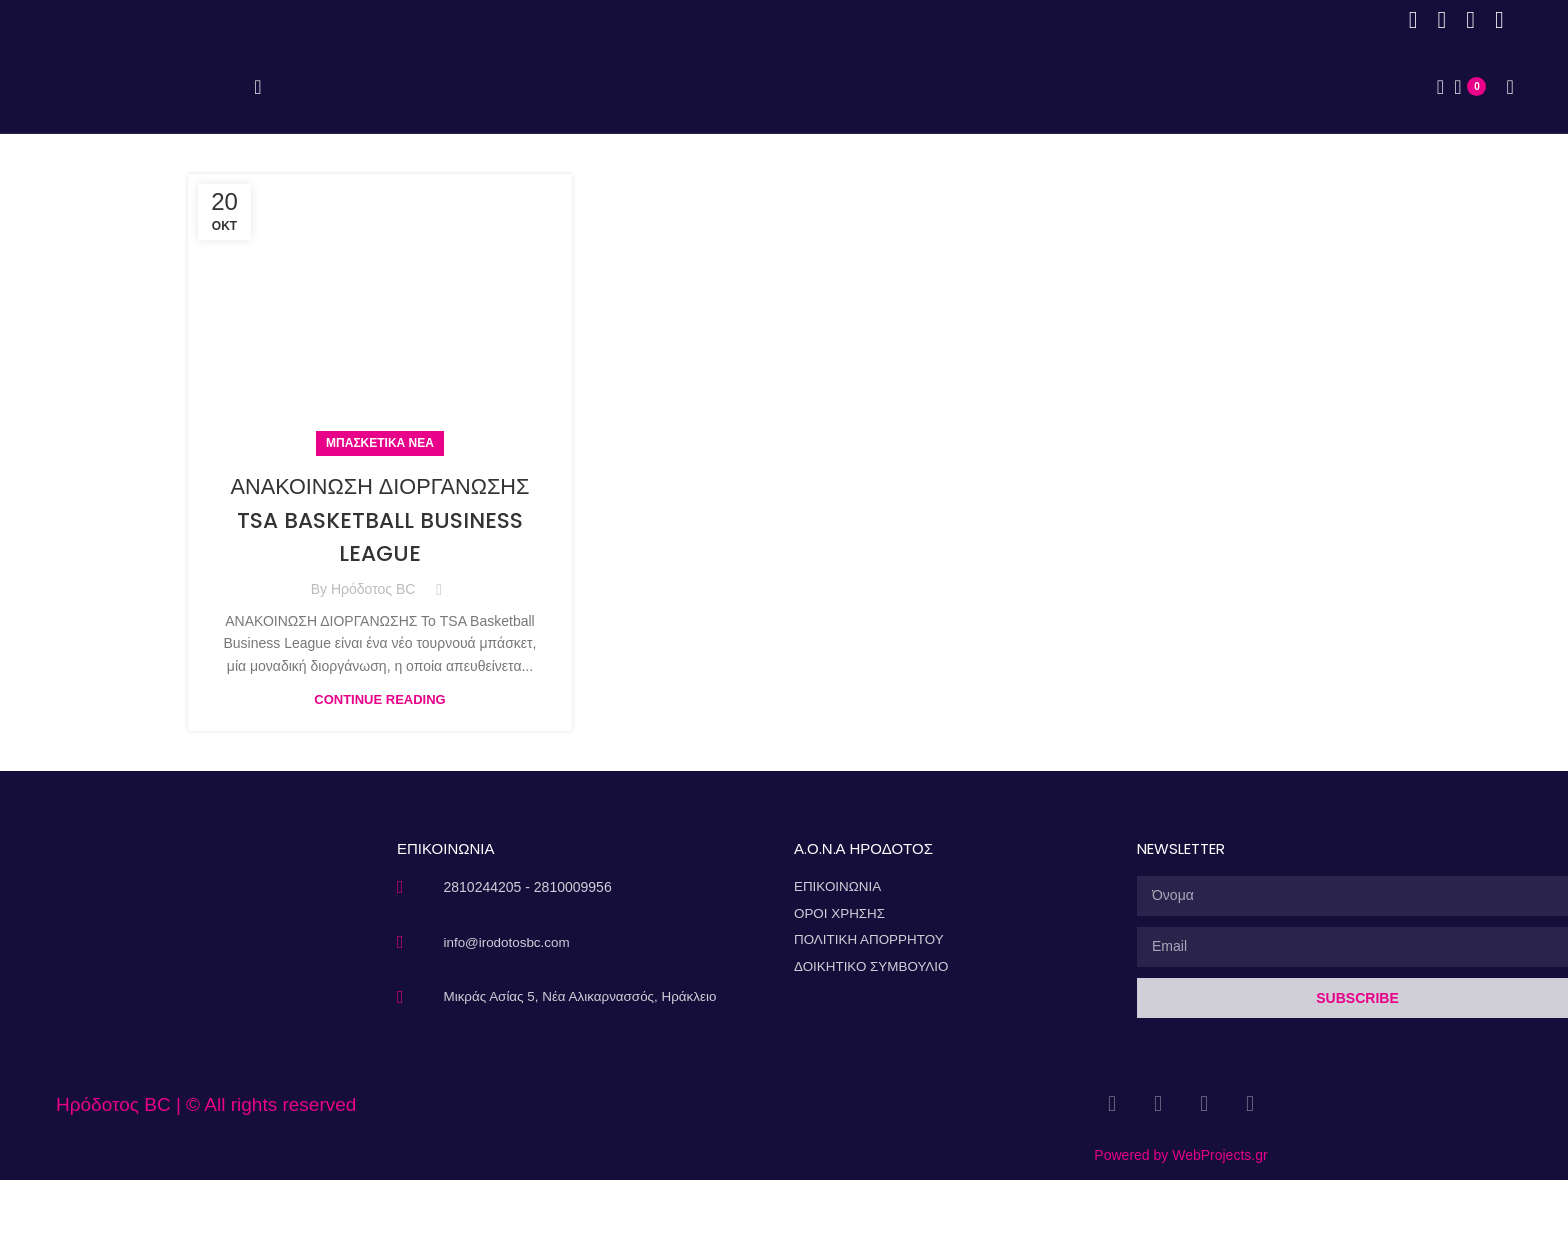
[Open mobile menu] (257, 127)
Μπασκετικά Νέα (380, 522)
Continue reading (379, 778)
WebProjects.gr (1219, 1235)
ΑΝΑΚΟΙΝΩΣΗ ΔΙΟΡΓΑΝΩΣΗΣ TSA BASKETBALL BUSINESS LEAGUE (380, 598)
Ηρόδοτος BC (373, 668)
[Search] (1434, 127)
